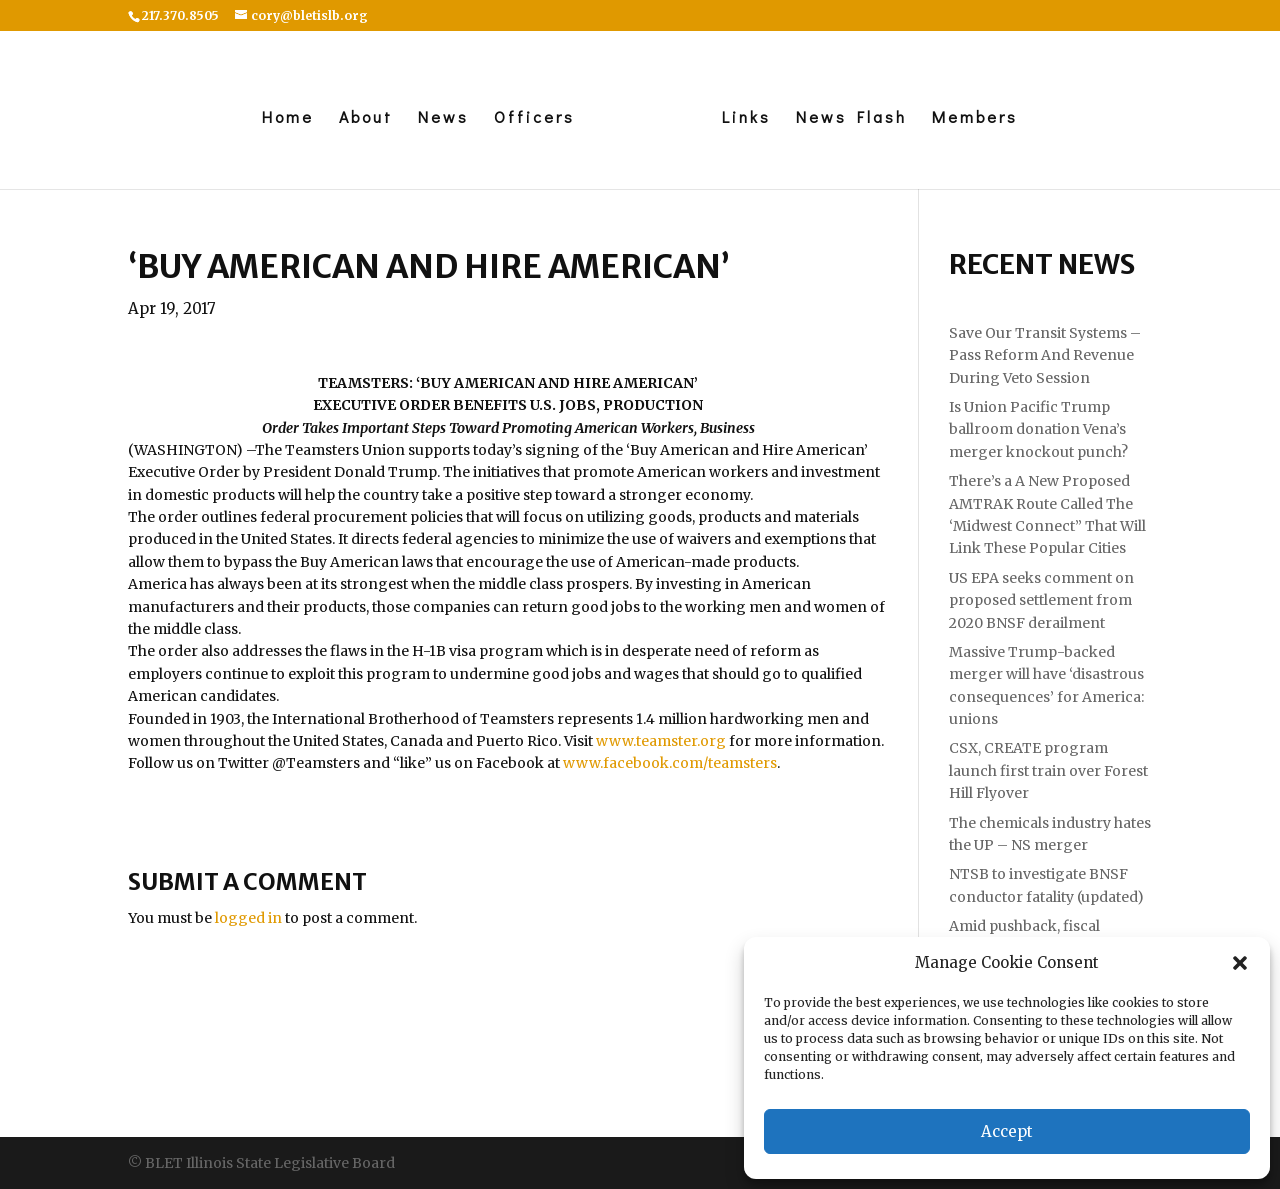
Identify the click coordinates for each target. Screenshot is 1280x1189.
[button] (1240, 963)
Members (975, 118)
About (366, 118)
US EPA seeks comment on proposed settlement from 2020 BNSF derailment (1041, 600)
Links (746, 118)
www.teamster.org (661, 741)
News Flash (851, 118)
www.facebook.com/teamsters (670, 763)
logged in (248, 918)
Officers (534, 118)
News (443, 118)
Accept (1007, 1131)
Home (288, 118)
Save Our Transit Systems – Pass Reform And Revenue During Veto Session (1045, 355)
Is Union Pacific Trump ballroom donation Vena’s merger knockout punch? (1038, 429)
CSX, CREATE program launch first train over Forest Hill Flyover (1048, 770)
